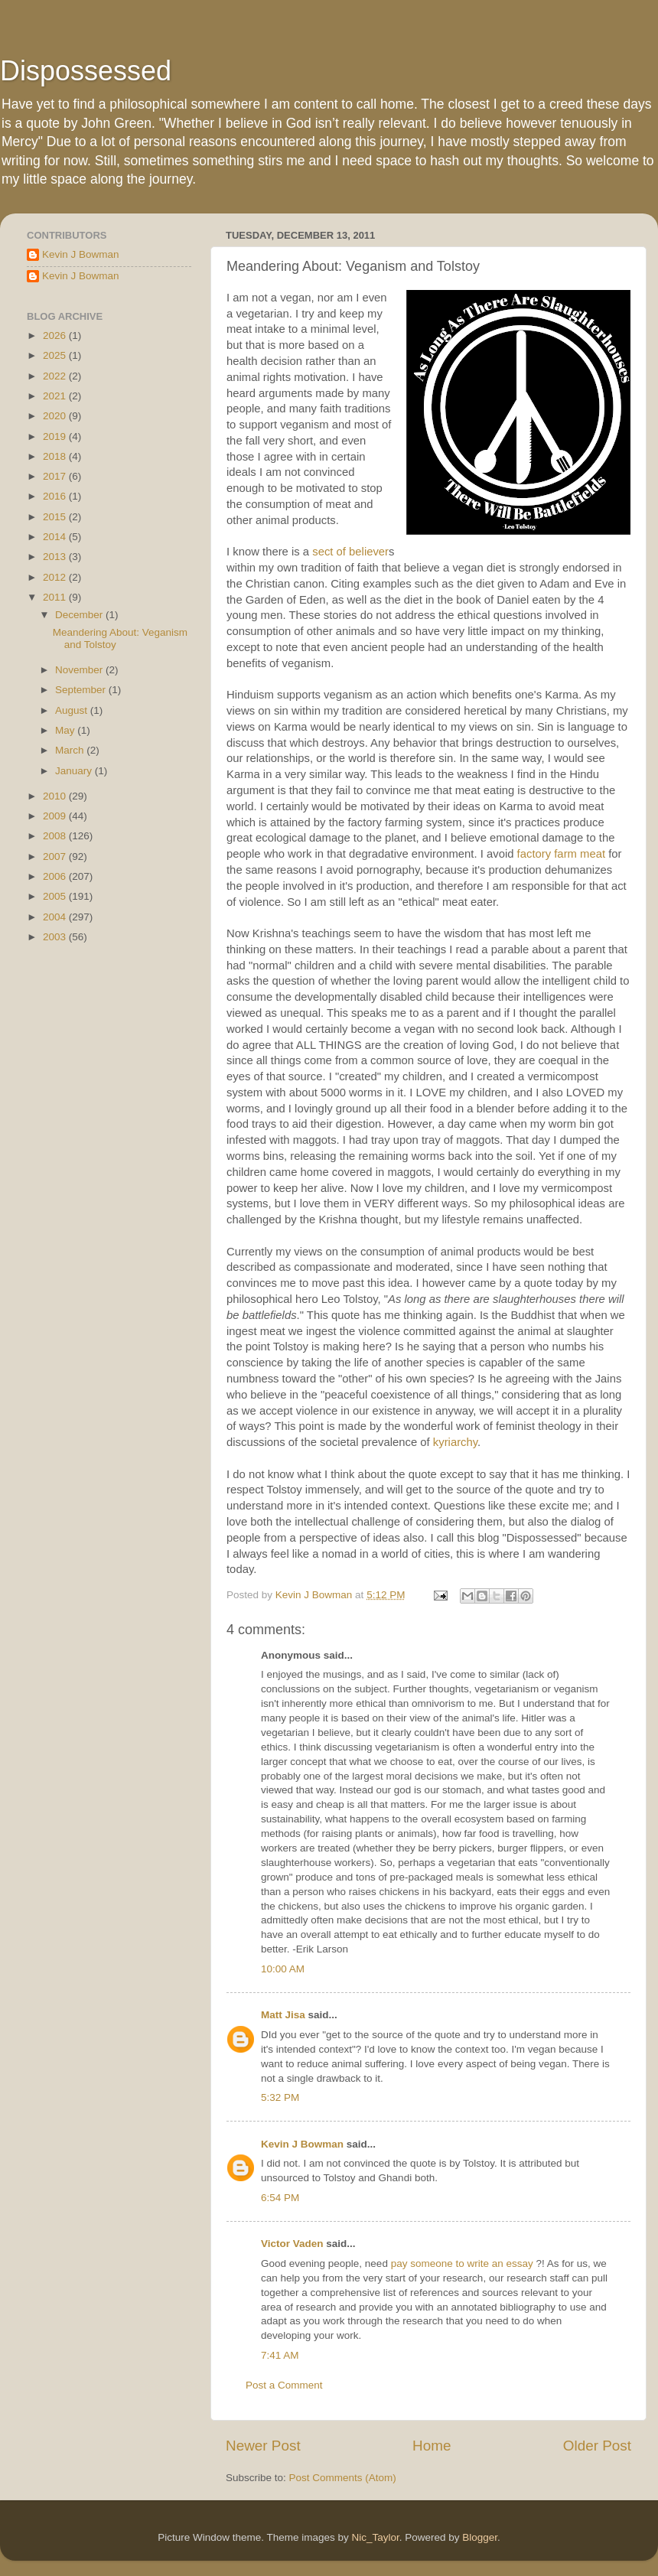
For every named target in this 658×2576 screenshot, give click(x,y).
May (66, 730)
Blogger (479, 2537)
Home (431, 2446)
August (72, 710)
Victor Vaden (292, 2243)
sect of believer (350, 551)
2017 (56, 476)
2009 (56, 816)
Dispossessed (85, 70)
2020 (56, 416)
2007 (56, 856)
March (70, 750)
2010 (56, 796)
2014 (56, 536)
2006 (56, 876)
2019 (56, 436)
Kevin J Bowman (302, 2144)
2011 (56, 597)
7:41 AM (280, 2355)
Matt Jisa (283, 2015)
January (75, 771)
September (82, 689)
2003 (56, 937)
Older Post (597, 2446)
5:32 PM (280, 2097)
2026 (56, 335)
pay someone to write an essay (462, 2263)
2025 (56, 355)
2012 (56, 577)
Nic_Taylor (375, 2537)
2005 (56, 896)
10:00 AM (283, 1969)
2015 (56, 517)
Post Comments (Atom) (342, 2477)
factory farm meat (561, 854)
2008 (56, 836)
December (80, 614)
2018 (56, 456)
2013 (56, 556)
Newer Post (263, 2446)
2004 (56, 917)
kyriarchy (455, 1442)
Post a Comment (284, 2385)
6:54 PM (280, 2197)
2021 (56, 396)
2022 (56, 376)
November (80, 670)
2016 (56, 496)
